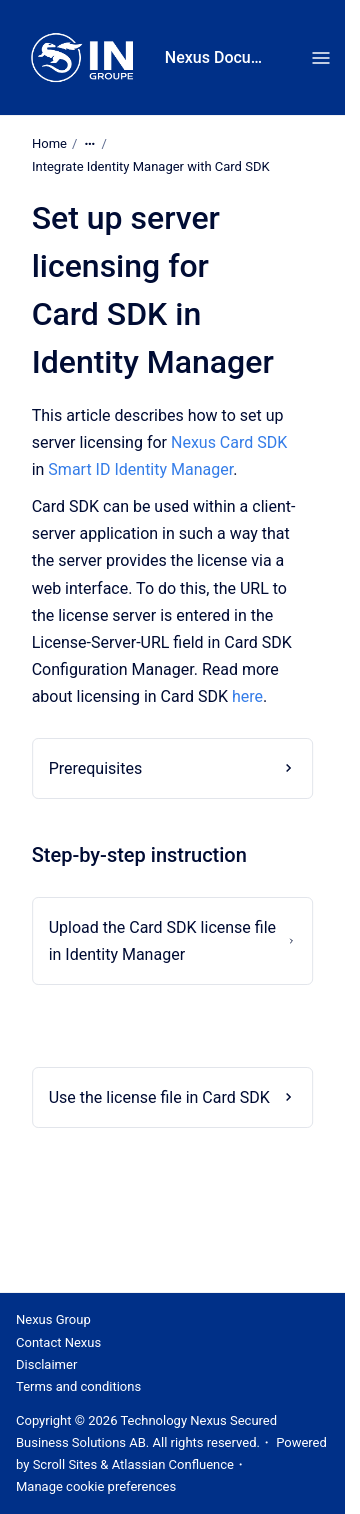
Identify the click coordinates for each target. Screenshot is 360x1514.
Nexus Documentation (219, 57)
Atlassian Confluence (173, 1464)
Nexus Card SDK (229, 442)
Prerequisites (96, 768)
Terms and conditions (78, 1386)
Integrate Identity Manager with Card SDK (151, 166)
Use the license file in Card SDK (159, 1097)
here (247, 696)
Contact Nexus (58, 1342)
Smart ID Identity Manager (140, 469)
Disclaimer (46, 1364)
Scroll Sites (65, 1464)
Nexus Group (53, 1319)
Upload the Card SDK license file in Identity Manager (162, 941)
